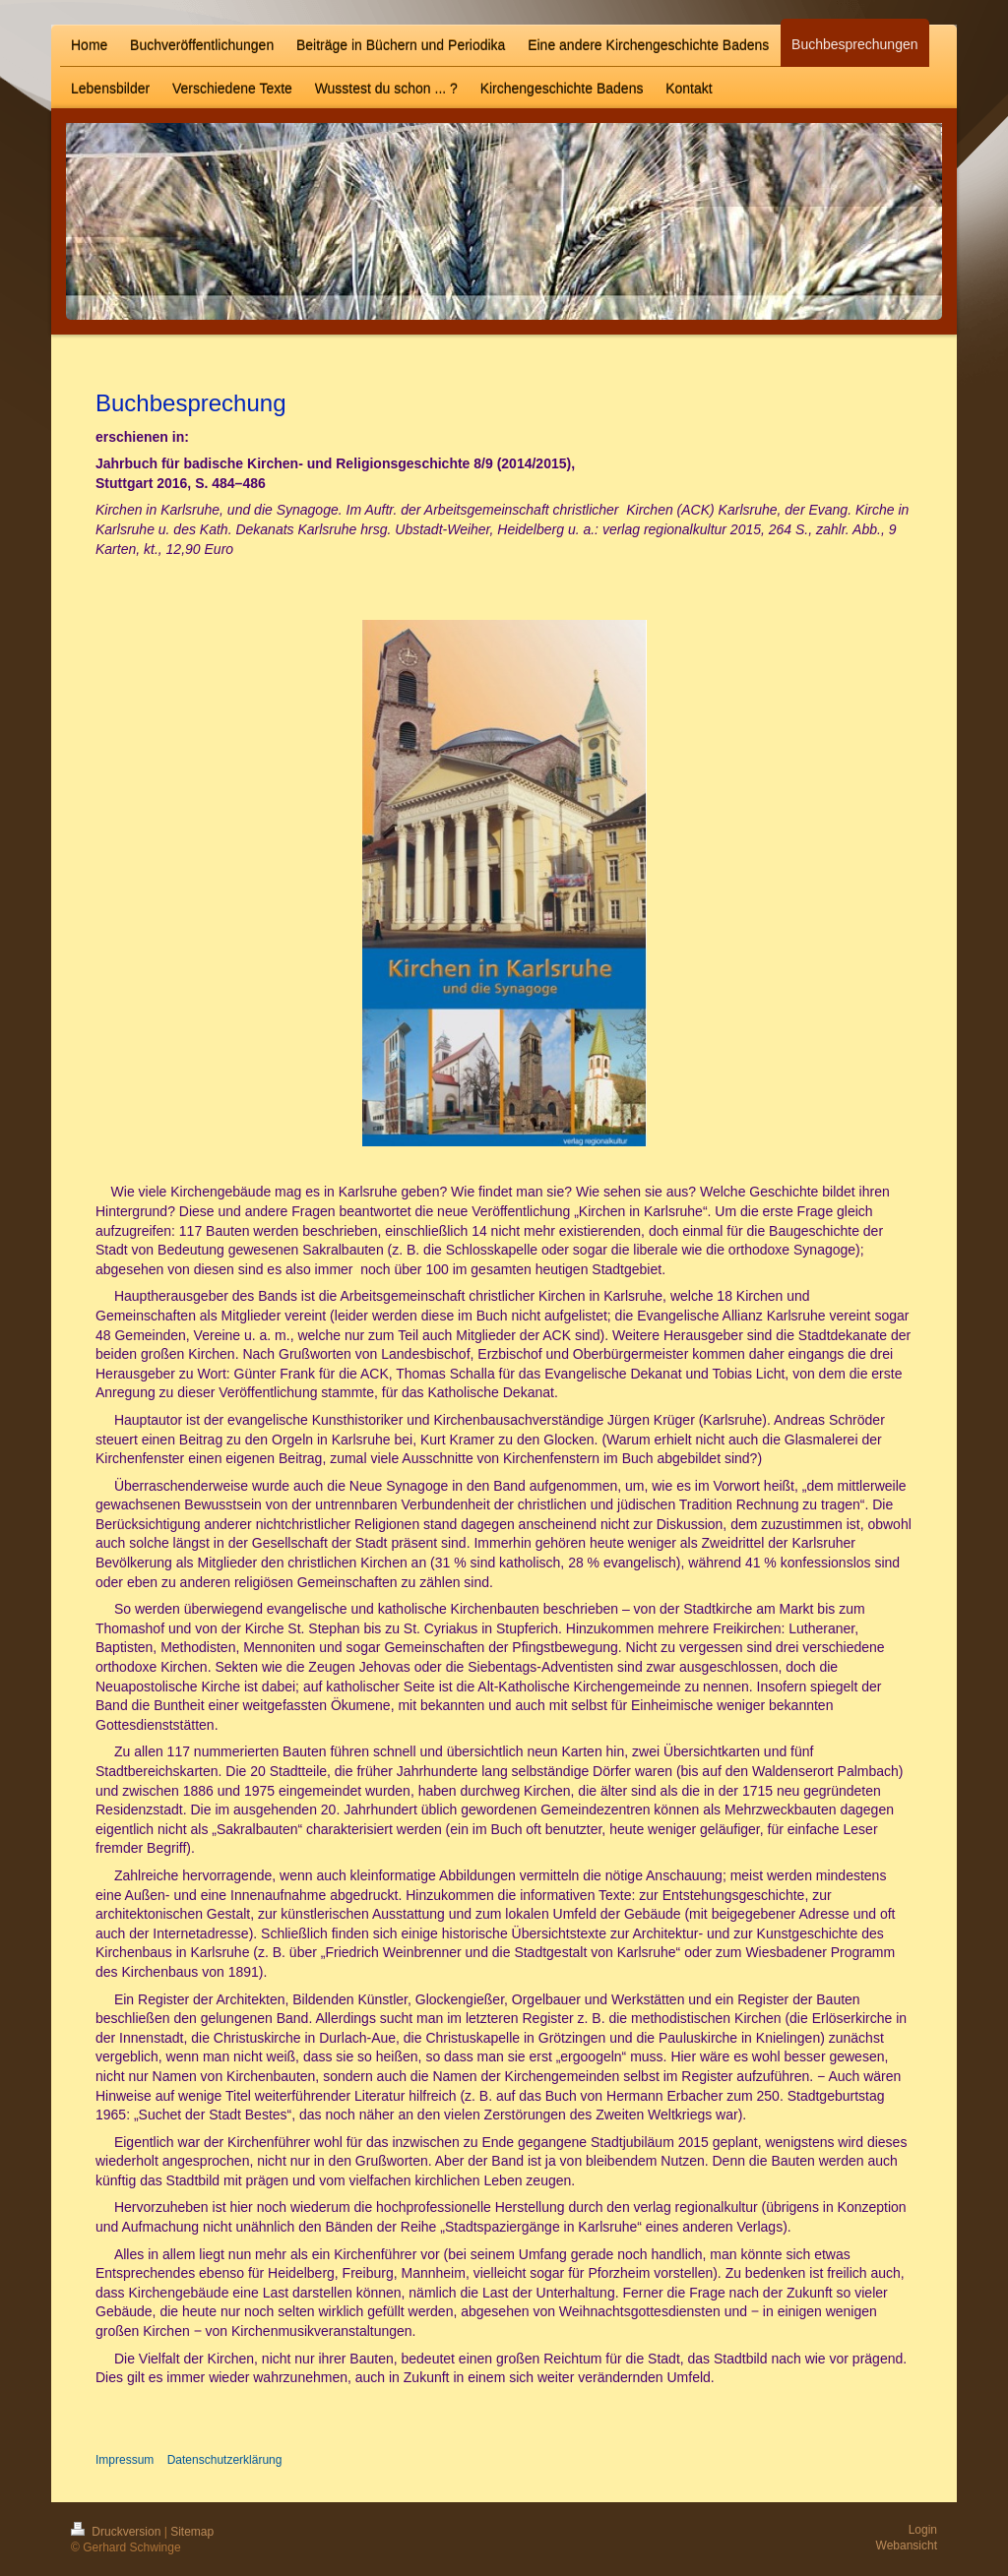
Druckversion (117, 2532)
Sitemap (192, 2532)
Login (923, 2530)
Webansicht (906, 2545)
